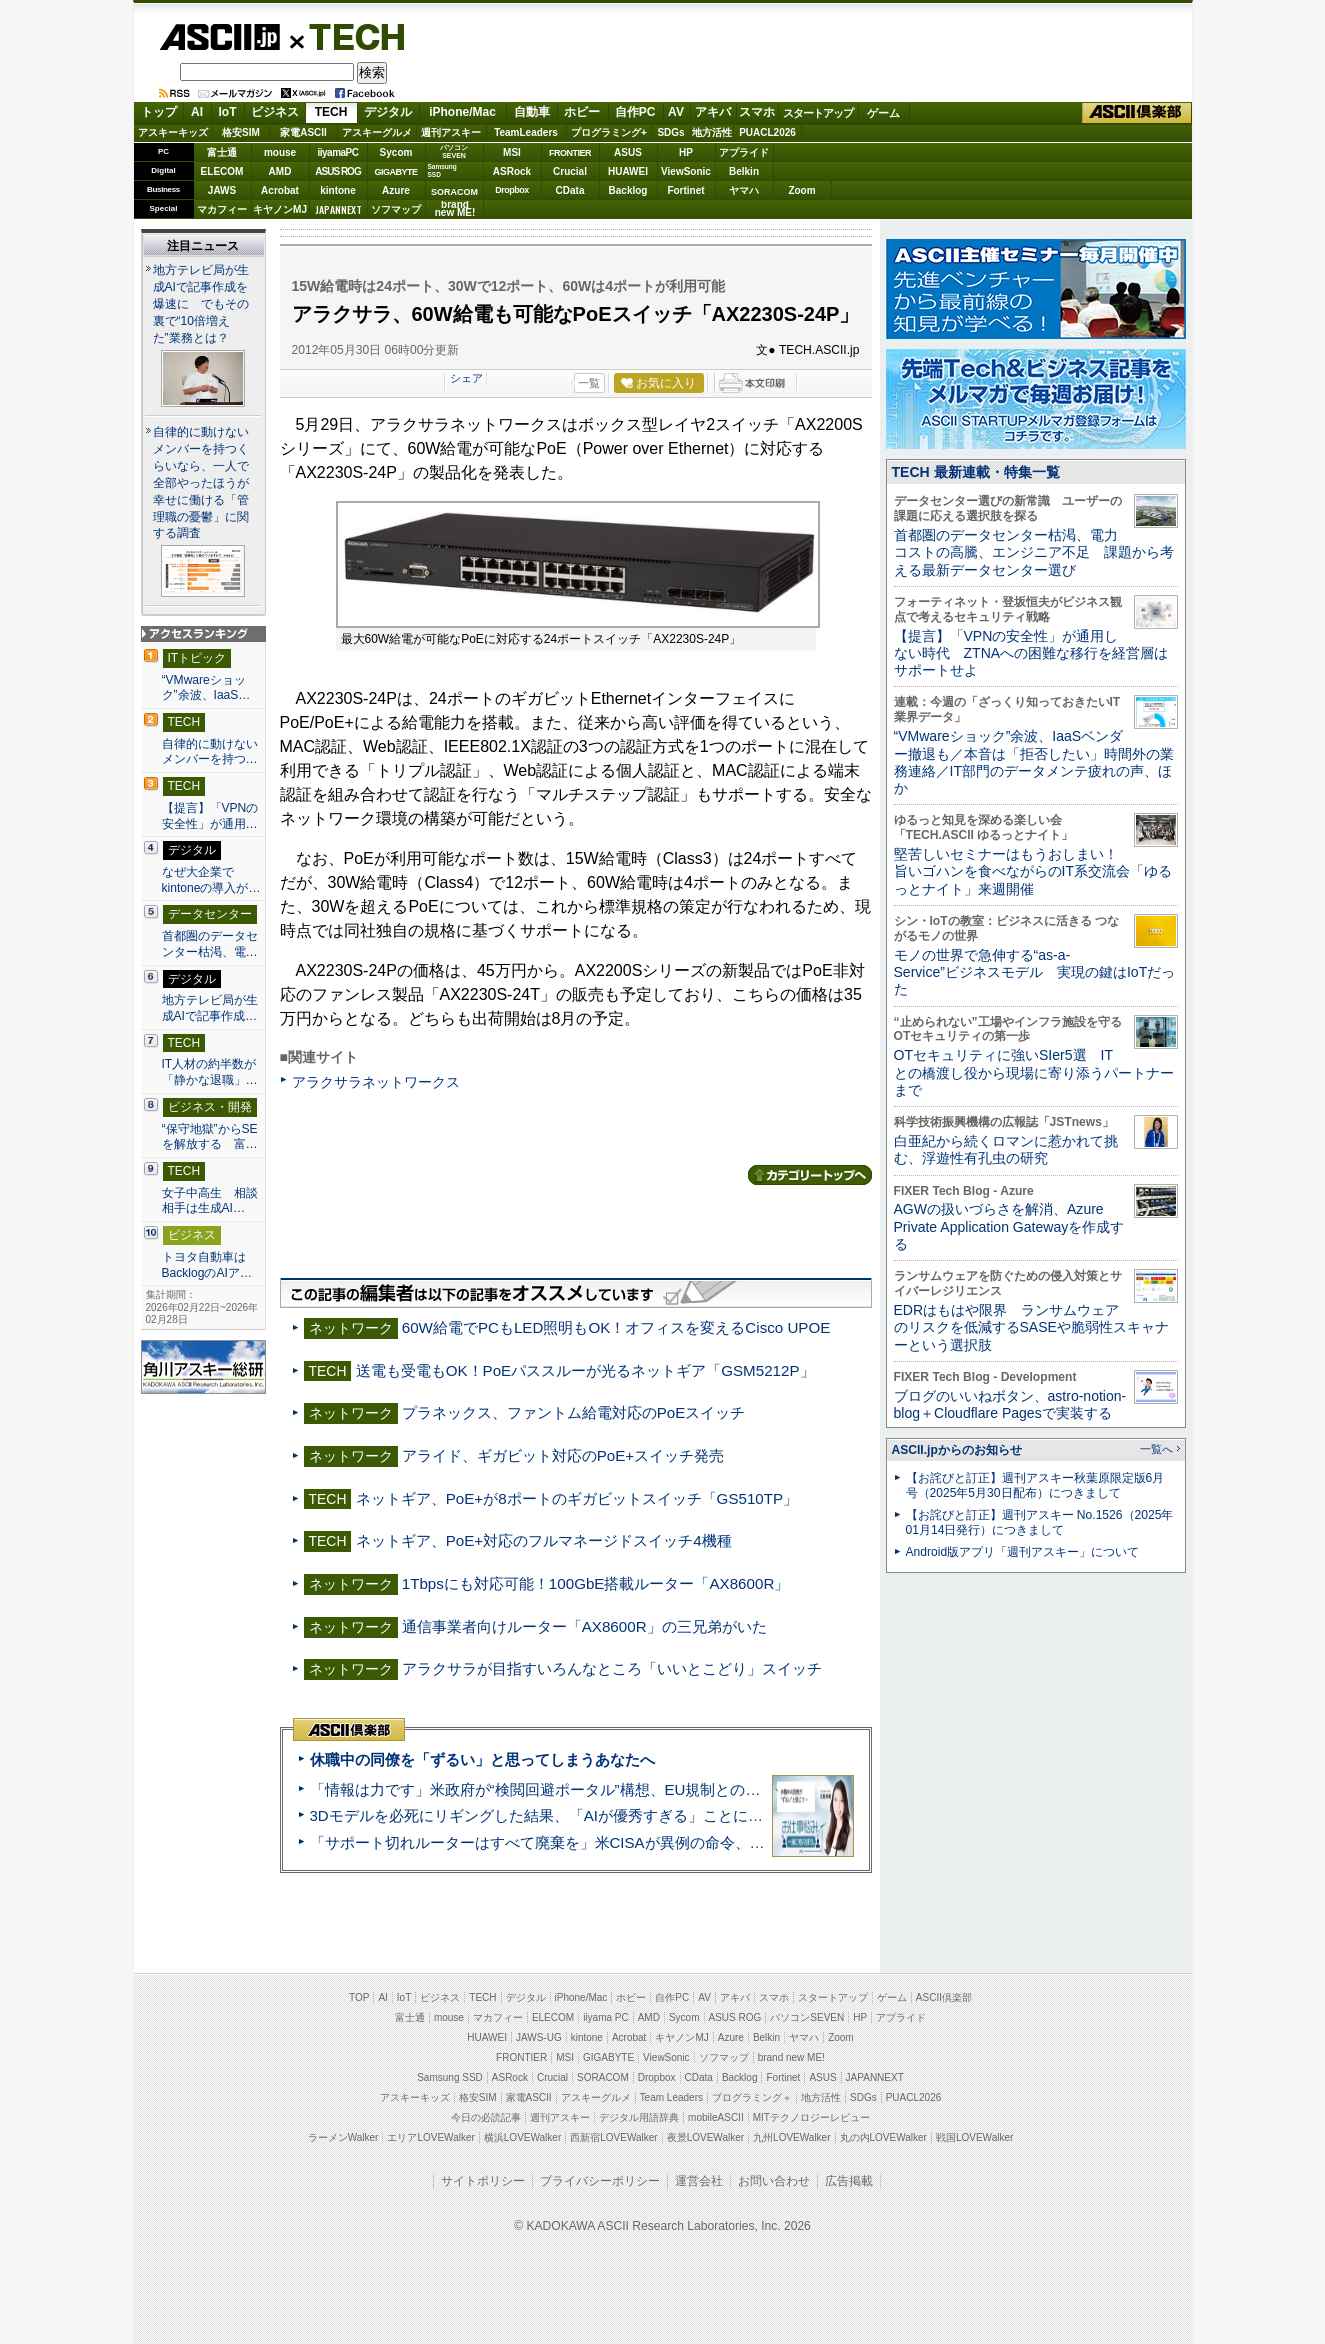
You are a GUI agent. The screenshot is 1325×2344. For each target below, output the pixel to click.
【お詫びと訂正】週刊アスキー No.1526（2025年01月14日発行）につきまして (1040, 1522)
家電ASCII (303, 132)
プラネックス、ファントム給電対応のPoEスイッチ (574, 1412)
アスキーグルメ (377, 132)
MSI (512, 152)
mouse (280, 152)
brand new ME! (791, 2057)
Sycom (396, 152)
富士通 (222, 152)
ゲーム (883, 113)
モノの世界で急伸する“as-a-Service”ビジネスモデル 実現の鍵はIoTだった (1035, 972)
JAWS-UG (539, 2037)
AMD (280, 171)
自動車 (532, 112)
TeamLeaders (526, 132)
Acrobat (280, 190)
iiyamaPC (337, 152)
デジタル (388, 112)
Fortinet (685, 190)
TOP (359, 1997)
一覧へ (1156, 1449)
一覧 (589, 383)
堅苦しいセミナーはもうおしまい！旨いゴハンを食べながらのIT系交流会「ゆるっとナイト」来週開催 (1033, 871)
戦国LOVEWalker (974, 2137)
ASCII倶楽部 (1137, 113)
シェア (466, 378)
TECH (349, 36)
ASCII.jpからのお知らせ (957, 1450)
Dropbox (512, 190)
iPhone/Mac (462, 112)
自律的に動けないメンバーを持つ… (210, 752)
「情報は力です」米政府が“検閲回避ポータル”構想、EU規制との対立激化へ (565, 1789)
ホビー (582, 112)
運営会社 (699, 2181)
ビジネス (275, 112)
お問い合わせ (774, 2181)
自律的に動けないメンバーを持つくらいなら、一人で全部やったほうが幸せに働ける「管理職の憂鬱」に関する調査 (201, 483)
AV (676, 112)
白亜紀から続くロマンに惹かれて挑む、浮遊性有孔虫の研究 (1006, 1149)
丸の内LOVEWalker (883, 2137)
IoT (228, 112)
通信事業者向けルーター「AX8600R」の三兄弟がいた (584, 1626)
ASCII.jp (219, 37)
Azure (396, 190)
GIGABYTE (395, 172)
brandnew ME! (455, 209)
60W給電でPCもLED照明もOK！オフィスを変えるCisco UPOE (616, 1327)
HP (686, 152)
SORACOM (603, 2077)
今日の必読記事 (486, 2117)
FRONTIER (570, 153)
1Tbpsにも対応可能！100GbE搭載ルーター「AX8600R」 (596, 1583)
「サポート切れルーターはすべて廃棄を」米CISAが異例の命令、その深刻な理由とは (597, 1842)
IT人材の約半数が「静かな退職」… (210, 1072)
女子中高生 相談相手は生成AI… (210, 1201)
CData (570, 190)
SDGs (670, 132)
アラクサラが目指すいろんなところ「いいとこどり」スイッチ (612, 1668)
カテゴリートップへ (810, 1175)
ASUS (628, 152)
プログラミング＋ (752, 2097)
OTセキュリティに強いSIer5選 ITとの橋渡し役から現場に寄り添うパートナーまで (1034, 1072)
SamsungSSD (442, 170)
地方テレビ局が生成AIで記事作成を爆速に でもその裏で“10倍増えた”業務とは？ (201, 304)
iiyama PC (606, 2017)
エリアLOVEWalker (430, 2137)
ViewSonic (686, 171)
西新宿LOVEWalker (613, 2137)
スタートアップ (818, 113)
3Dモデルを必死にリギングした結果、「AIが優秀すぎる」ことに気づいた (559, 1815)
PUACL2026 (767, 132)
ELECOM (222, 171)
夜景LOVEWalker (705, 2137)
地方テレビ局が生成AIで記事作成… (210, 1008)
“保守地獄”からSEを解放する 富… (210, 1137)
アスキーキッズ (173, 132)
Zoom (801, 190)
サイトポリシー (483, 2181)
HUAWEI (628, 171)
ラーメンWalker (343, 2137)
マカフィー (222, 209)
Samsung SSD (450, 2077)
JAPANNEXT (338, 209)
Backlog (628, 190)
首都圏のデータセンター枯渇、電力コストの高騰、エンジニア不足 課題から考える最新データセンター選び (1034, 552)
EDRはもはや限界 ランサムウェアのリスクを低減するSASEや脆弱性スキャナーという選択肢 (1031, 1327)
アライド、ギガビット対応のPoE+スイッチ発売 (563, 1455)
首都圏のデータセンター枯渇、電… (210, 944)
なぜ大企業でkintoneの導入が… (211, 880)
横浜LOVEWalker (522, 2137)
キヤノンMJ (280, 209)
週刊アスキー (451, 132)
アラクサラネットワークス (376, 1082)
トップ (159, 112)
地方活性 (712, 132)
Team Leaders (671, 2097)
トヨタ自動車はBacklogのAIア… (207, 1265)
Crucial (570, 171)
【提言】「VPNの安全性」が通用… (210, 816)
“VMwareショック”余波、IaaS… (206, 688)
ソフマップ (396, 209)
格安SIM (241, 132)
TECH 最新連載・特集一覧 (976, 472)
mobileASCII (716, 2117)
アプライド (744, 152)
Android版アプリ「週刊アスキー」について (1023, 1552)
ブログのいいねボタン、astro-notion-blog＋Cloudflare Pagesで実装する (1010, 1404)
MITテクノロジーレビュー (811, 2117)
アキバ (713, 112)
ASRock (512, 171)
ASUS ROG (337, 171)
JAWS (222, 190)
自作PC (635, 112)
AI (197, 112)
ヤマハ (744, 190)
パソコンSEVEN (454, 151)
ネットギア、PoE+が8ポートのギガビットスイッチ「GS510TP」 (577, 1498)
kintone (338, 190)
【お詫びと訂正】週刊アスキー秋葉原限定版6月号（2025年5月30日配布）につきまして (1035, 1485)
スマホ (757, 112)
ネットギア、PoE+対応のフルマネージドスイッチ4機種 (544, 1540)
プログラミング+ (609, 132)
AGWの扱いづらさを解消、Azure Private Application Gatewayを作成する (1009, 1226)
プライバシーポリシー (600, 2181)
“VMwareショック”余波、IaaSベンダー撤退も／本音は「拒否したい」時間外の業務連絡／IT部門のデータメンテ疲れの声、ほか (1034, 762)
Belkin (744, 171)
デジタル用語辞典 (639, 2117)
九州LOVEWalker (791, 2137)
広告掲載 (849, 2181)
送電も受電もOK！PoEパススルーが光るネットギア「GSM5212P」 (585, 1370)
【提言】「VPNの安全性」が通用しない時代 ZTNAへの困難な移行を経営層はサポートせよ (1031, 653)
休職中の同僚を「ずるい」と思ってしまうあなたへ (482, 1759)
